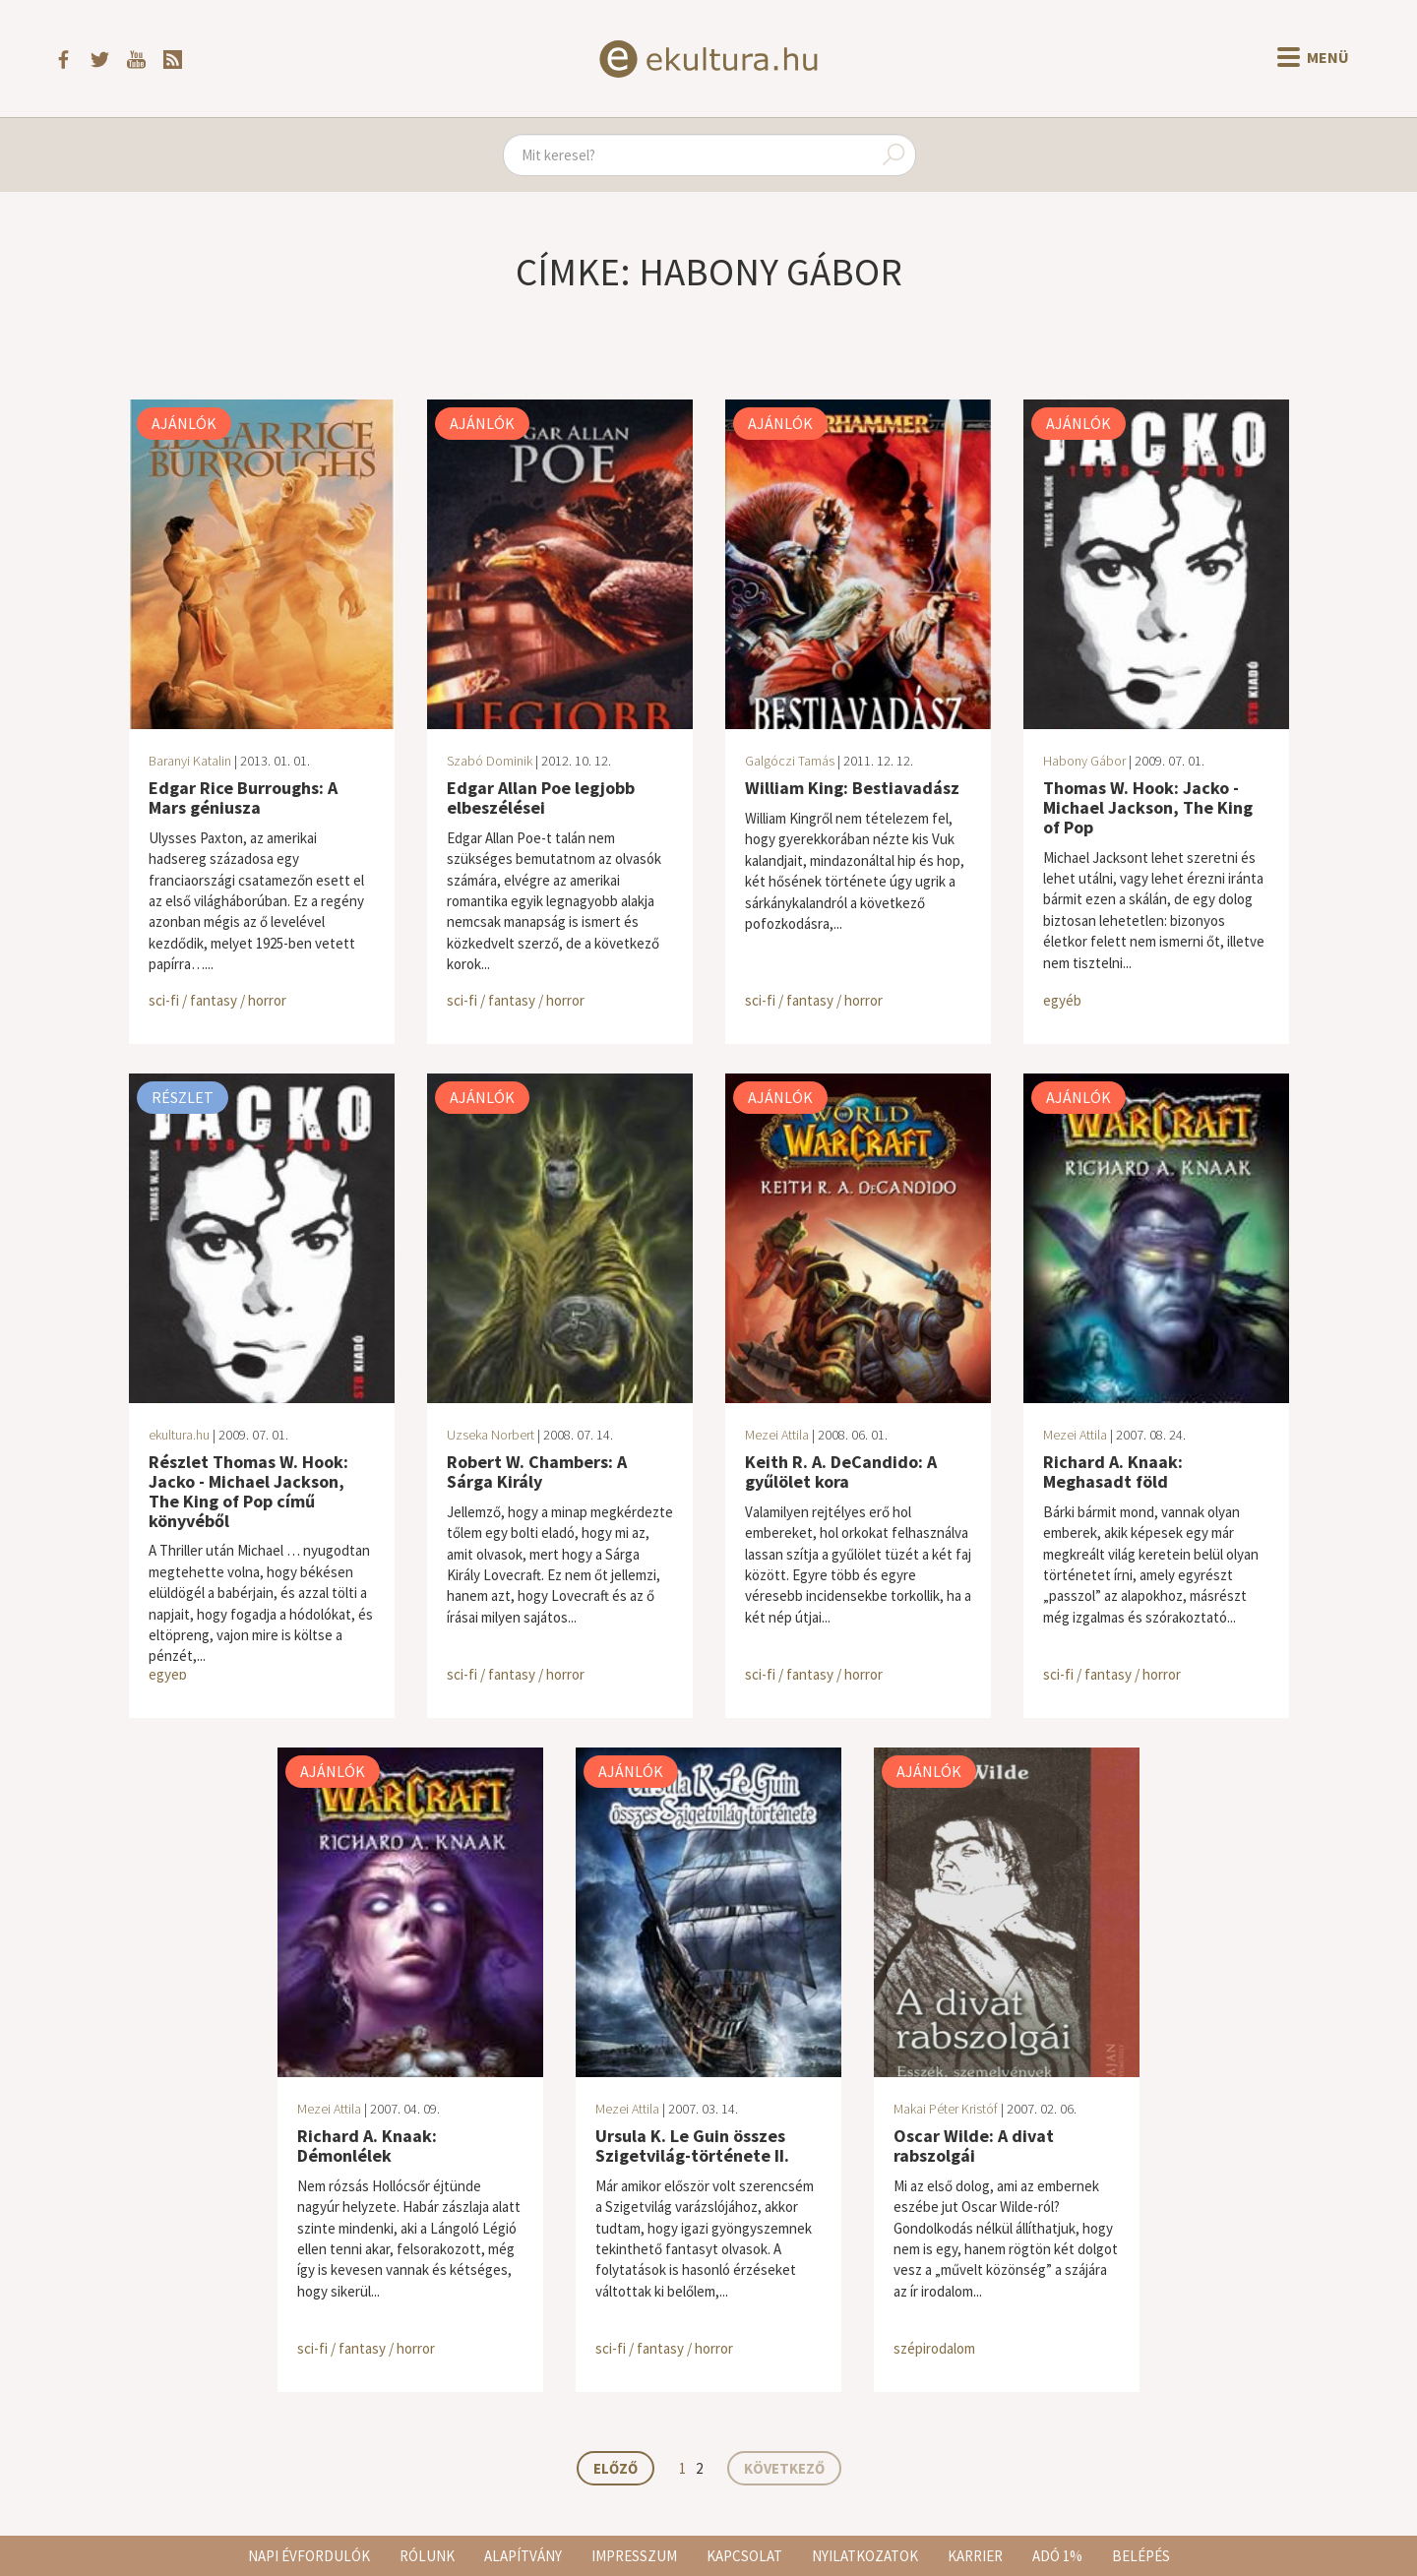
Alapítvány (523, 2555)
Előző (615, 2468)
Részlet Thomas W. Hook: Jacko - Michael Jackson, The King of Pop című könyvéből (248, 1490)
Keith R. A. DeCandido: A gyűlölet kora (841, 1471)
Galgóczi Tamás (789, 760)
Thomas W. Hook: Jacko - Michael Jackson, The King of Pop (1148, 807)
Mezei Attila (777, 1434)
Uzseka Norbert (490, 1434)
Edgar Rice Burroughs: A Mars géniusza (243, 797)
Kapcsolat (744, 2555)
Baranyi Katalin (190, 760)
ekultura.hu (179, 1434)
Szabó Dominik (489, 760)
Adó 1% (1057, 2555)
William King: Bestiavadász (852, 787)
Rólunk (427, 2555)
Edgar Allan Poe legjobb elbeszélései (541, 797)
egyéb (1062, 1000)
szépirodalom (934, 2348)
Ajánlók (184, 423)
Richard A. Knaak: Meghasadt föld (1113, 1471)
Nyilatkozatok (865, 2555)
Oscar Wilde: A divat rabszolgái (973, 2145)
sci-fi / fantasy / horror (217, 1000)
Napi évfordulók (309, 2555)
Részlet (183, 1097)
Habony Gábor (1084, 760)
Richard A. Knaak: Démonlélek (367, 2145)
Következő (784, 2468)
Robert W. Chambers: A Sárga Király (537, 1471)
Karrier (975, 2555)
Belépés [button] (1141, 2555)
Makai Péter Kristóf (945, 2108)
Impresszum (634, 2555)
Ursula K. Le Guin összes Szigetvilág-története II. (692, 2145)
